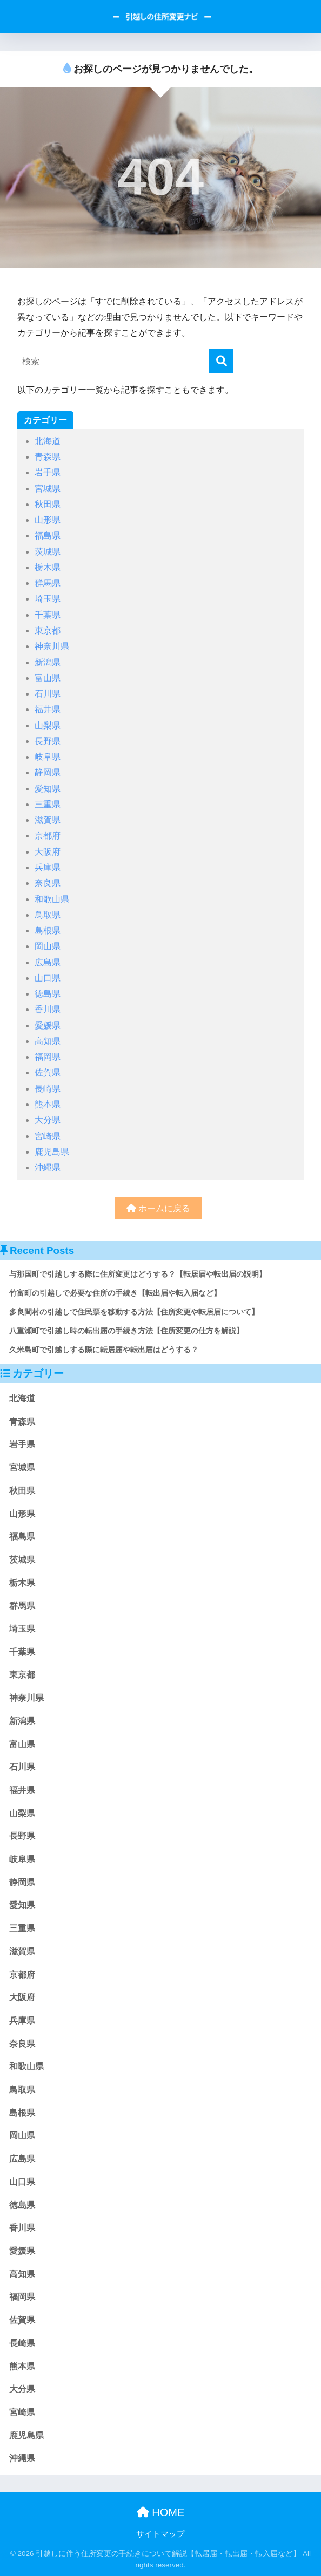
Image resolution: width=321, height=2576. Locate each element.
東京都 (48, 630)
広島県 (48, 962)
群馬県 (48, 583)
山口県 (48, 978)
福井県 (48, 709)
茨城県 (48, 551)
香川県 (48, 1009)
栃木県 (48, 567)
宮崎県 (48, 1136)
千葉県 (48, 614)
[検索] (221, 361)
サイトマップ (160, 2534)
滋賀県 (48, 819)
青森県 (48, 456)
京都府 (48, 835)
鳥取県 (48, 914)
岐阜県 (48, 756)
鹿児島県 (52, 1151)
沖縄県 (48, 1167)
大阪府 (48, 851)
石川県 (48, 693)
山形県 (48, 519)
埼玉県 (48, 598)
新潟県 (48, 662)
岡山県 (48, 946)
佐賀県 (48, 1072)
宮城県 (48, 488)
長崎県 (48, 1088)
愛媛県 (48, 1025)
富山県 (48, 678)
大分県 (48, 1120)
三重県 (48, 804)
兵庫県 (48, 867)
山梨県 (48, 725)
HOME (161, 2512)
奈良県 (48, 883)
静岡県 (48, 772)
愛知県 (48, 788)
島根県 (48, 930)
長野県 (48, 741)
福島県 (48, 535)
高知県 (48, 1041)
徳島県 (48, 993)
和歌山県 (52, 899)
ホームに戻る (158, 1208)
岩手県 (48, 472)
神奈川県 (52, 646)
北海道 (48, 441)
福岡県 (48, 1056)
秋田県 (48, 504)
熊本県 (48, 1104)
